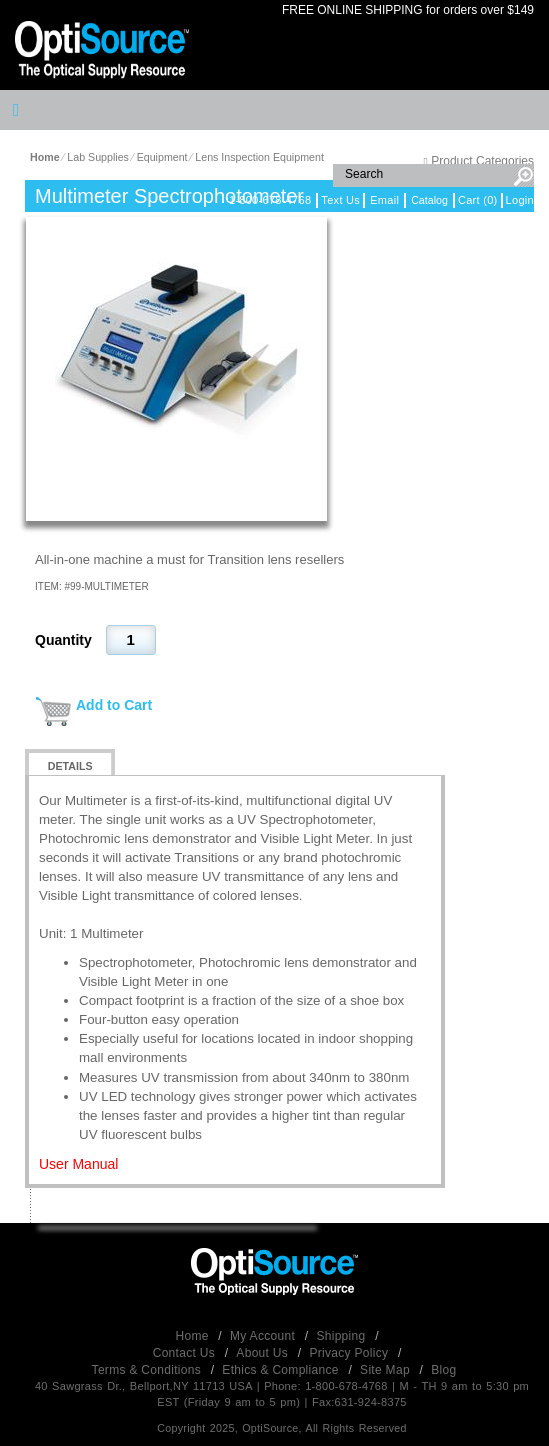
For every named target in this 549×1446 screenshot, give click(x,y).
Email (384, 200)
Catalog (429, 200)
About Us (263, 1353)
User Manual (78, 1164)
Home (194, 1336)
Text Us (340, 200)
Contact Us (186, 1353)
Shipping (342, 1336)
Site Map (386, 1370)
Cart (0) (478, 200)
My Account (264, 1336)
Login (520, 200)
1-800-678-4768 (270, 200)
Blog (443, 1370)
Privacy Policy (350, 1353)
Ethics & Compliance (282, 1370)
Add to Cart (114, 705)
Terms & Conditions (148, 1370)
